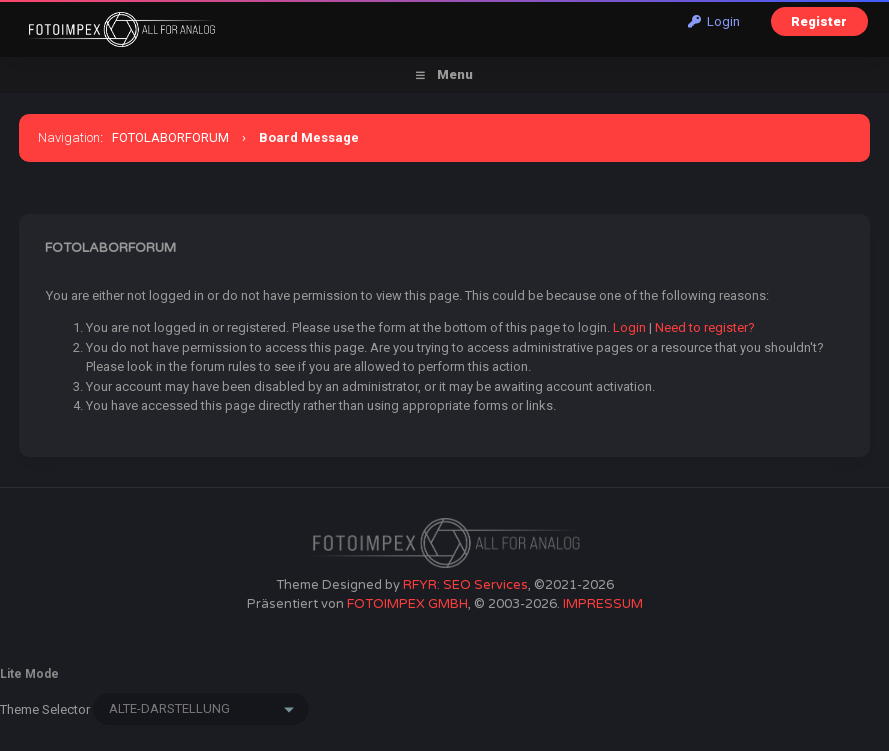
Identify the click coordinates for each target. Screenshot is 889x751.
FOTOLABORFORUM (170, 137)
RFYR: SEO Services (465, 585)
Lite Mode (29, 674)
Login (714, 21)
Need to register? (705, 327)
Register (819, 21)
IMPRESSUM (603, 604)
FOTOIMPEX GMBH (407, 604)
